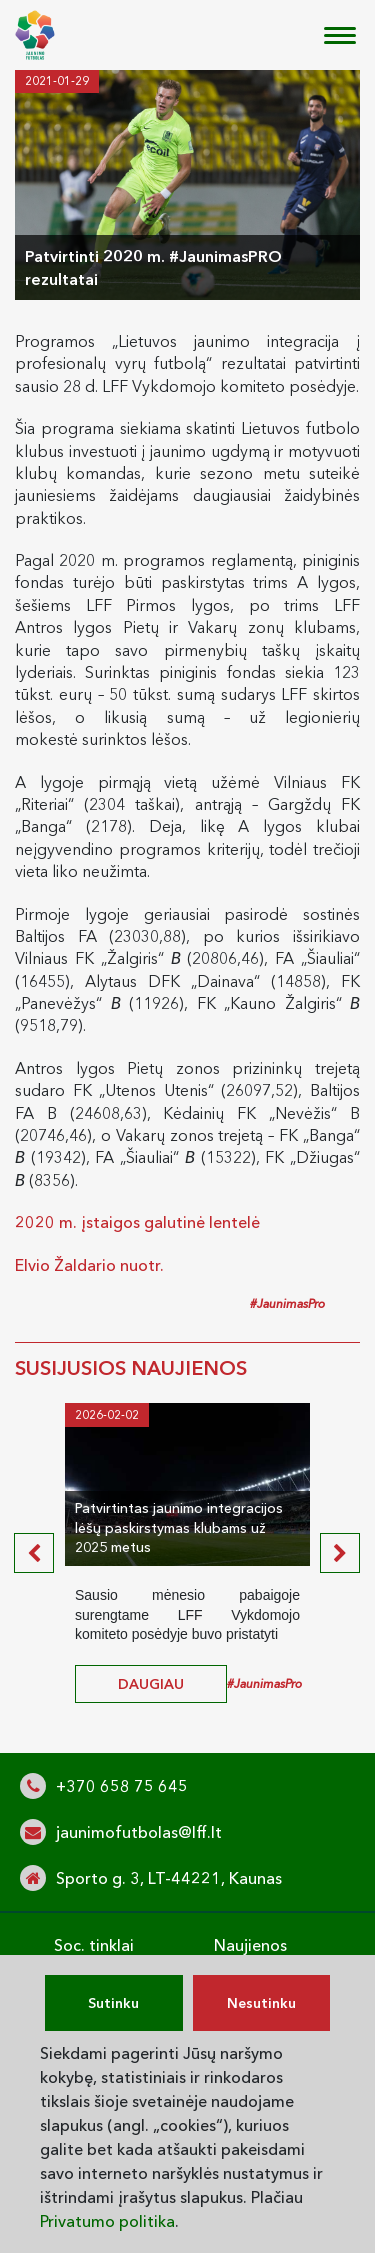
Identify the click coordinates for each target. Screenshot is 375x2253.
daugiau (151, 1684)
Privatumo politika (107, 2221)
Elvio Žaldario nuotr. (89, 1265)
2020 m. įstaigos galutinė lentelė (137, 1222)
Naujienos (250, 1945)
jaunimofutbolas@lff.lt (139, 1832)
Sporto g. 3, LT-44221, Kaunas (169, 1878)
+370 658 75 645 (122, 1786)
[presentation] (34, 1553)
